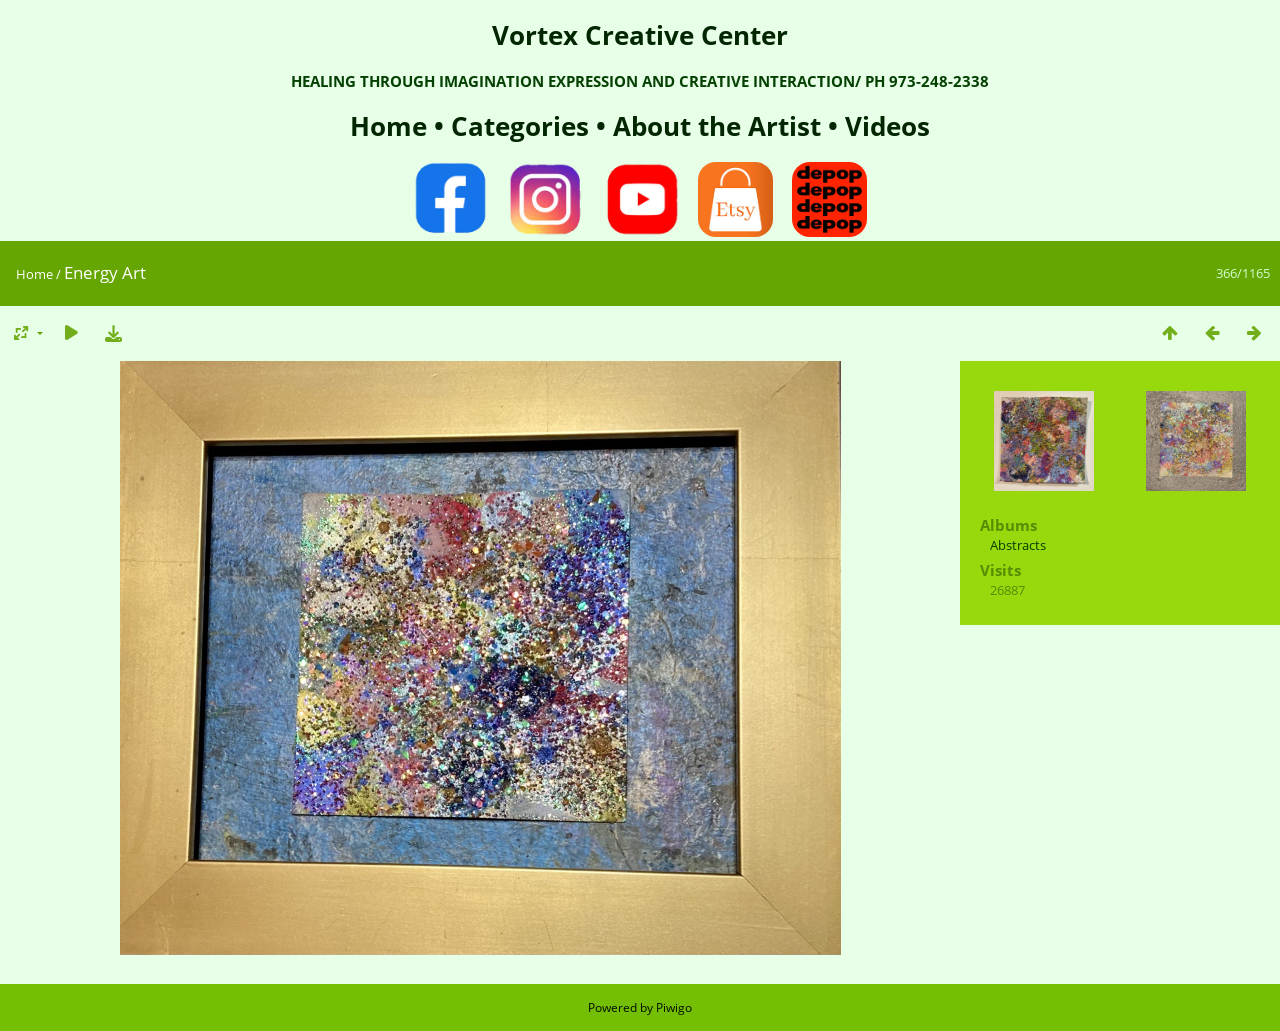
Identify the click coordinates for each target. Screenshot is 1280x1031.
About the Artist (717, 126)
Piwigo (674, 1007)
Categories (523, 126)
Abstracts (1018, 545)
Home (392, 126)
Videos (884, 126)
